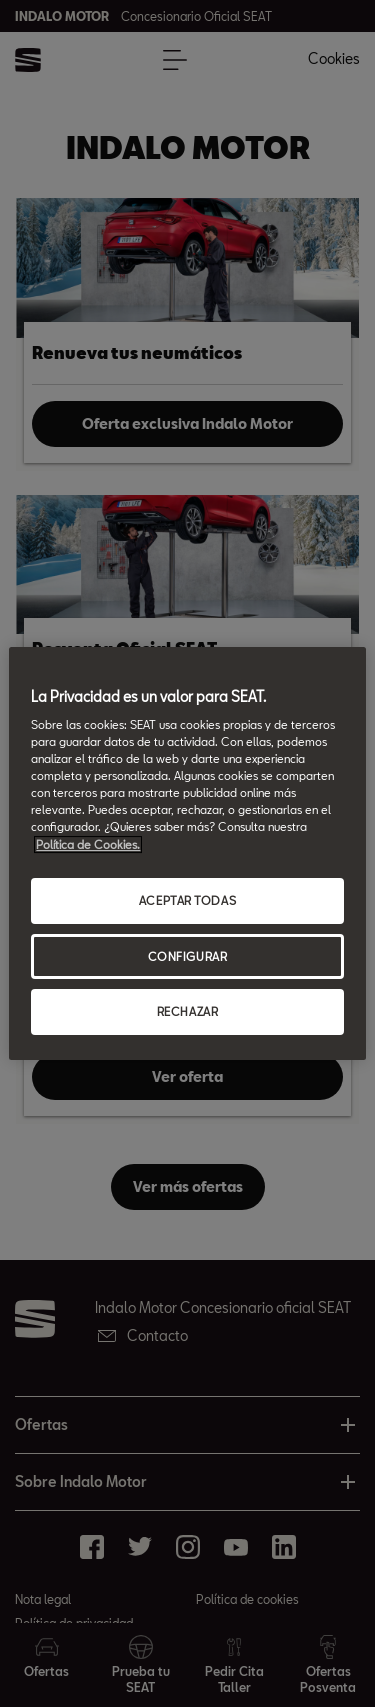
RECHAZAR (188, 1012)
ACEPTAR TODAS (187, 900)
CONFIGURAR (188, 956)
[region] (187, 854)
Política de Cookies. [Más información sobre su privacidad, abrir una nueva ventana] (88, 844)
